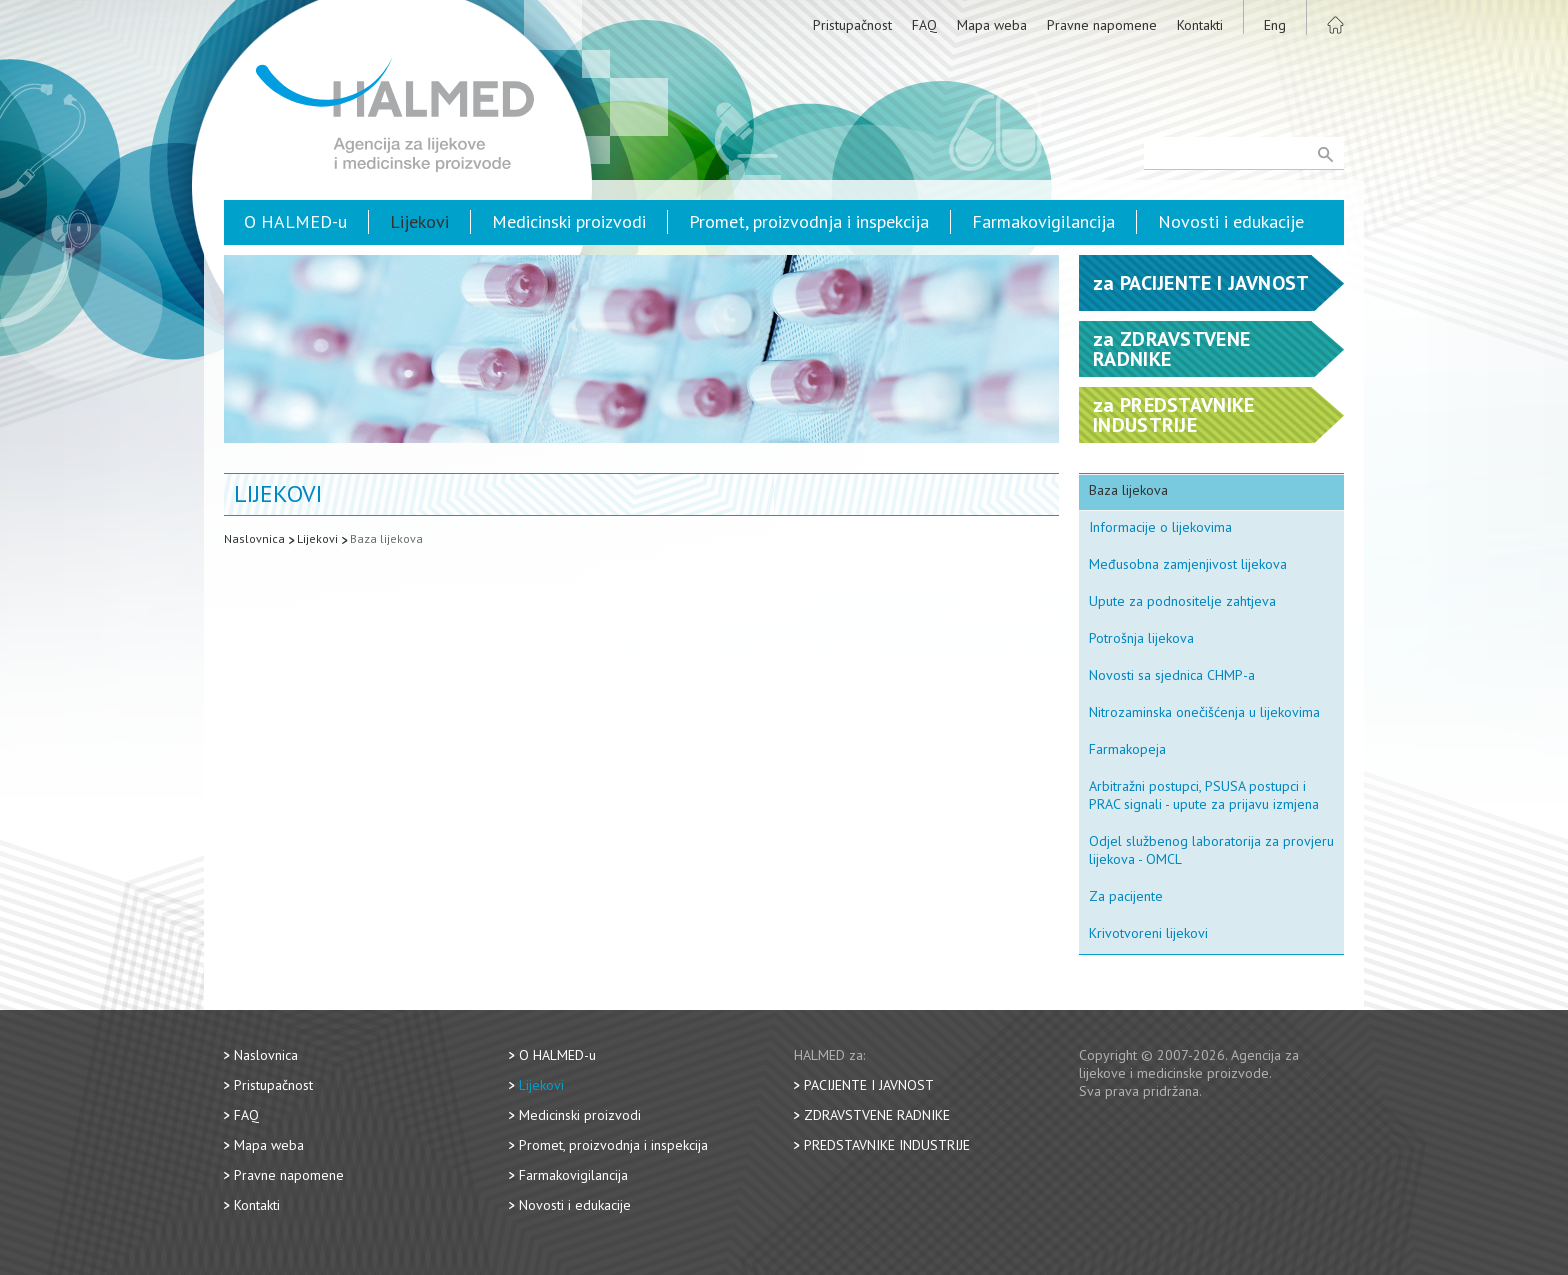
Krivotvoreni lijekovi (1148, 933)
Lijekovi (419, 221)
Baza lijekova (386, 538)
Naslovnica (254, 538)
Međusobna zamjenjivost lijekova (1188, 564)
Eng (1275, 25)
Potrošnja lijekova (1141, 638)
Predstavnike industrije (887, 1145)
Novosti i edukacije (1231, 221)
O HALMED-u (295, 221)
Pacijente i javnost (869, 1085)
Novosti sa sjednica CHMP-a (1172, 675)
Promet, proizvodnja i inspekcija (809, 221)
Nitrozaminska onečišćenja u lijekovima (1204, 712)
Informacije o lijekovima (1160, 527)
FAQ (924, 25)
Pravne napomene (1102, 25)
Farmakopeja (1127, 749)
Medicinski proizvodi (569, 221)
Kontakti (1200, 25)
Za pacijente (1126, 896)
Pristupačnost (852, 25)
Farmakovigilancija (1043, 221)
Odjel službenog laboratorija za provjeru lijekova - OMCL (1211, 850)
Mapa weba (992, 25)
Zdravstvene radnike (877, 1115)
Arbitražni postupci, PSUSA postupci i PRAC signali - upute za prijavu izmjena (1204, 795)
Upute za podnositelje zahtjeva (1182, 601)
